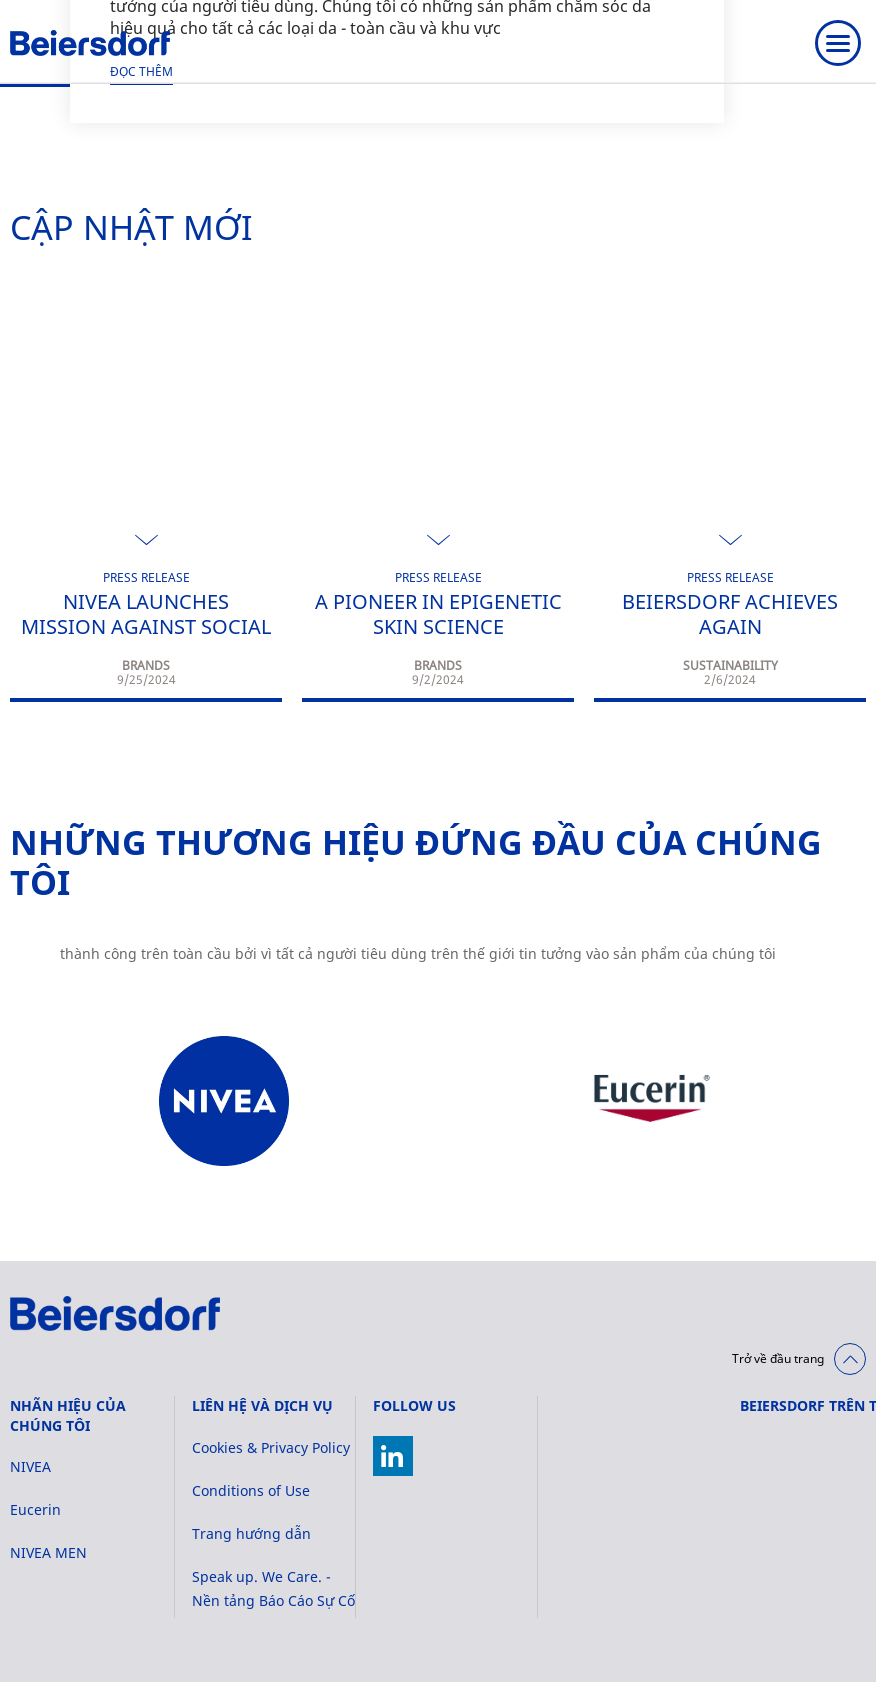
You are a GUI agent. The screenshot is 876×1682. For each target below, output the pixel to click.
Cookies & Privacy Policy (271, 1447)
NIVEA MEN (48, 1552)
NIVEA (30, 1466)
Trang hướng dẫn (251, 1533)
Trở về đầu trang (778, 1358)
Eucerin (35, 1509)
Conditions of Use (251, 1490)
